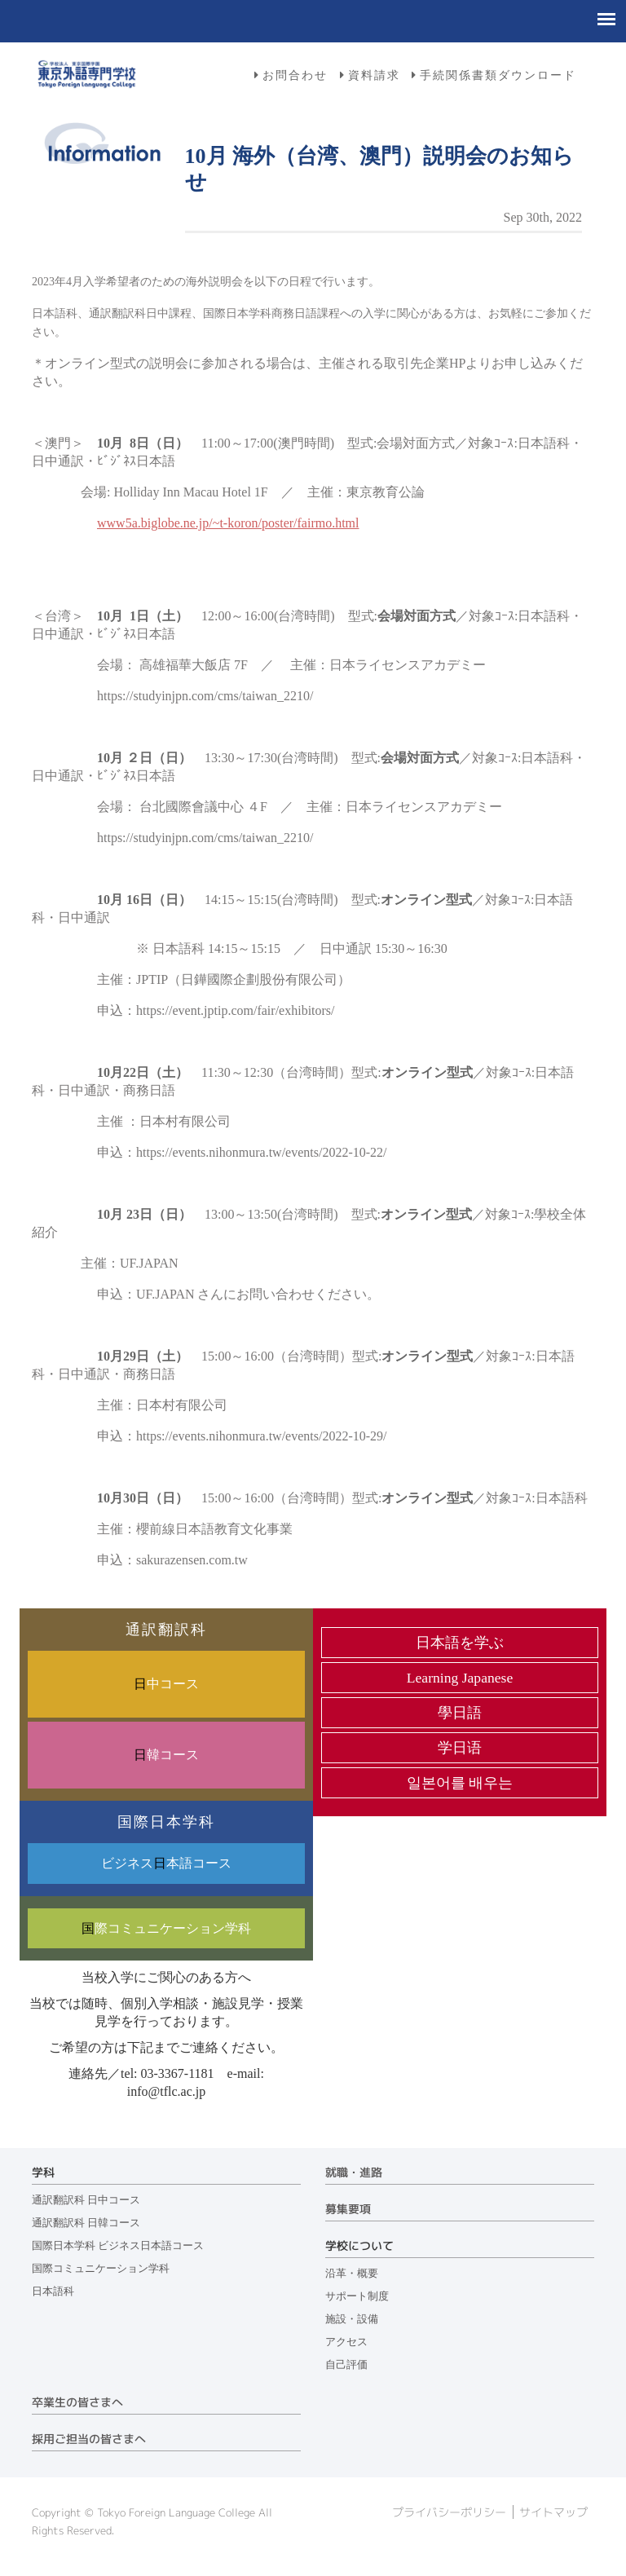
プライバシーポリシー (449, 2512)
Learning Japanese (460, 1678)
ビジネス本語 (166, 1863)
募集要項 (348, 2209)
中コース (166, 1684)
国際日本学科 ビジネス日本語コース (118, 2246)
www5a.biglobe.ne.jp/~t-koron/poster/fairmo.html (228, 523)
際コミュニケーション (166, 1928)
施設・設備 (351, 2319)
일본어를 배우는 (460, 1783)
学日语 (460, 1748)
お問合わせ (295, 75)
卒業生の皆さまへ (77, 2402)
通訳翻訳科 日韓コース (86, 2223)
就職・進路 (353, 2172)
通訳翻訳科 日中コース (86, 2200)
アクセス (346, 2342)
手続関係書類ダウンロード (498, 75)
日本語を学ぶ (460, 1642)
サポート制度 (357, 2296)
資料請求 (374, 75)
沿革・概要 (351, 2273)
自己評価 (346, 2365)
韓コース (166, 1755)
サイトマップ (553, 2512)
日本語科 (53, 2291)
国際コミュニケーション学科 (101, 2268)
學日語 (460, 1713)
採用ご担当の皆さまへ (89, 2439)
